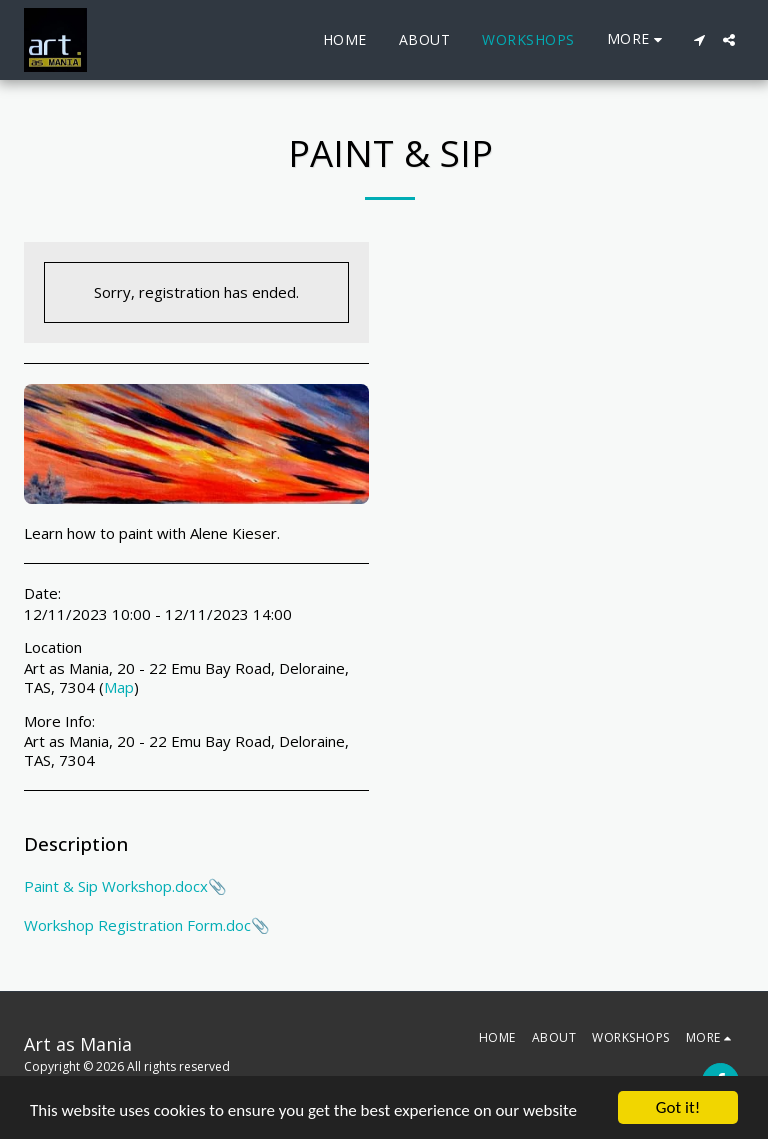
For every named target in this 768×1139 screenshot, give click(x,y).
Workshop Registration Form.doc (137, 925)
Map (119, 687)
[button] (699, 40)
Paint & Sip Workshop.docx (116, 886)
